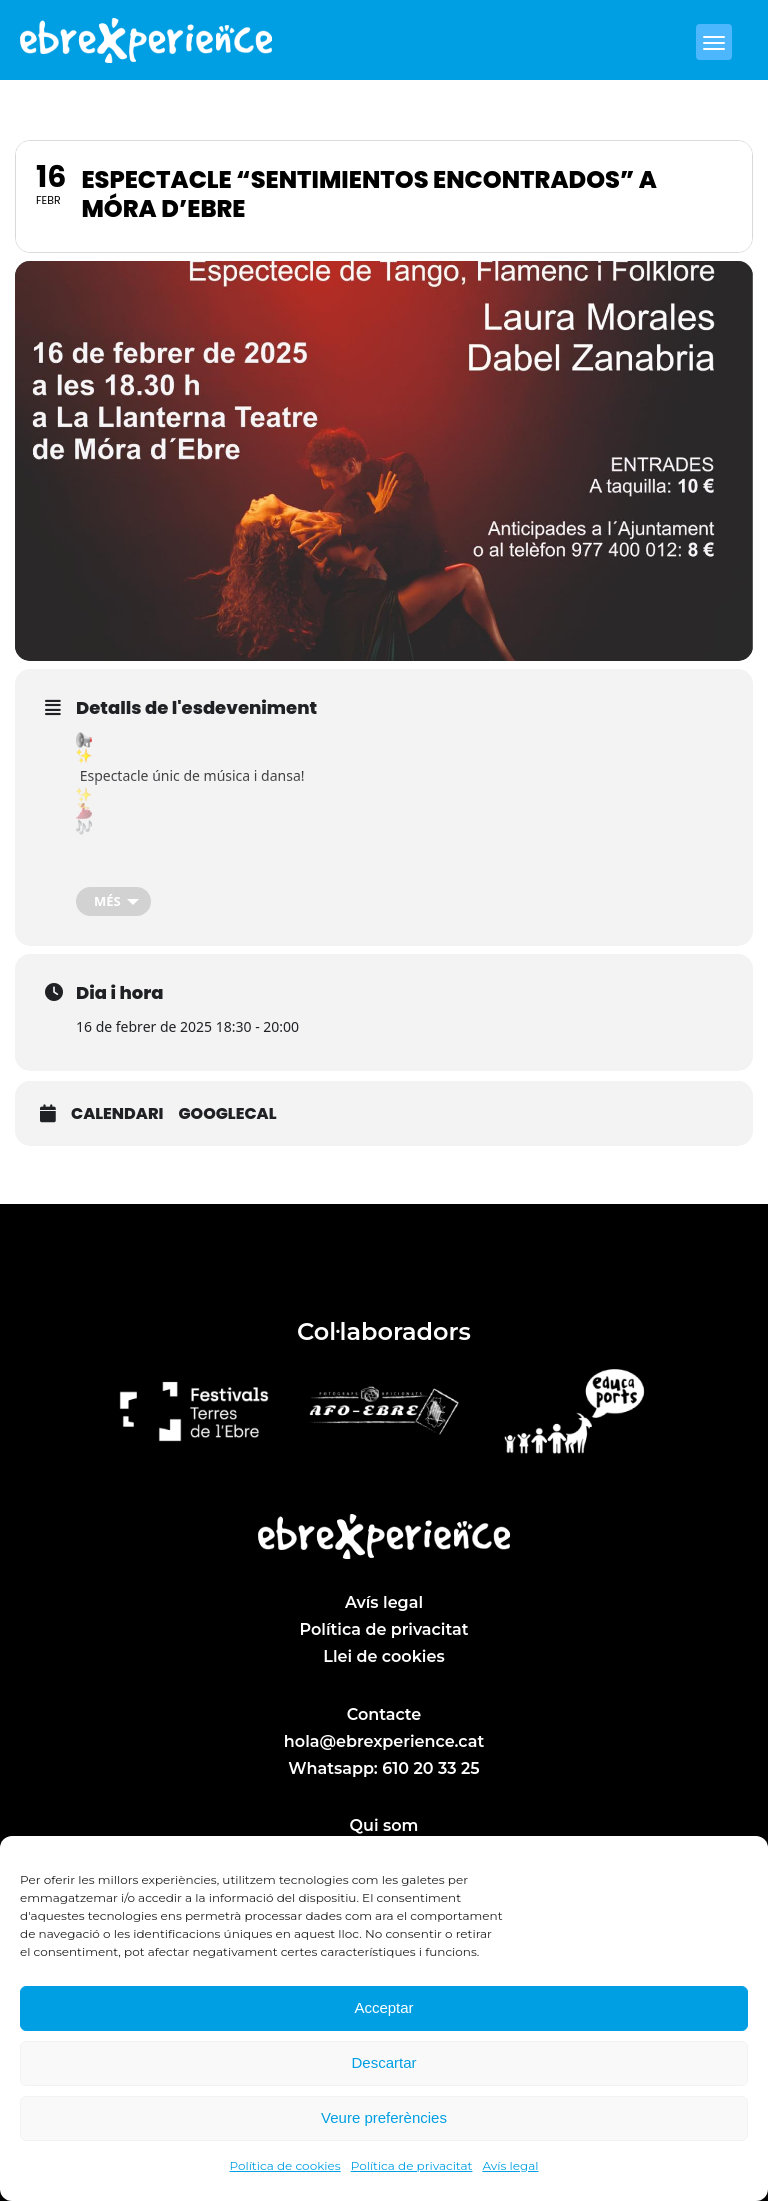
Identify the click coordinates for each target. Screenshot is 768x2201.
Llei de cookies (383, 1656)
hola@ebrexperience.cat (384, 1741)
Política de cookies (285, 2165)
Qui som (384, 1825)
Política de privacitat (412, 2165)
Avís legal (510, 2165)
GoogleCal (227, 1114)
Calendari (117, 1114)
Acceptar (383, 2007)
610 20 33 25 (430, 1768)
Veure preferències (384, 2117)
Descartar (383, 2062)
